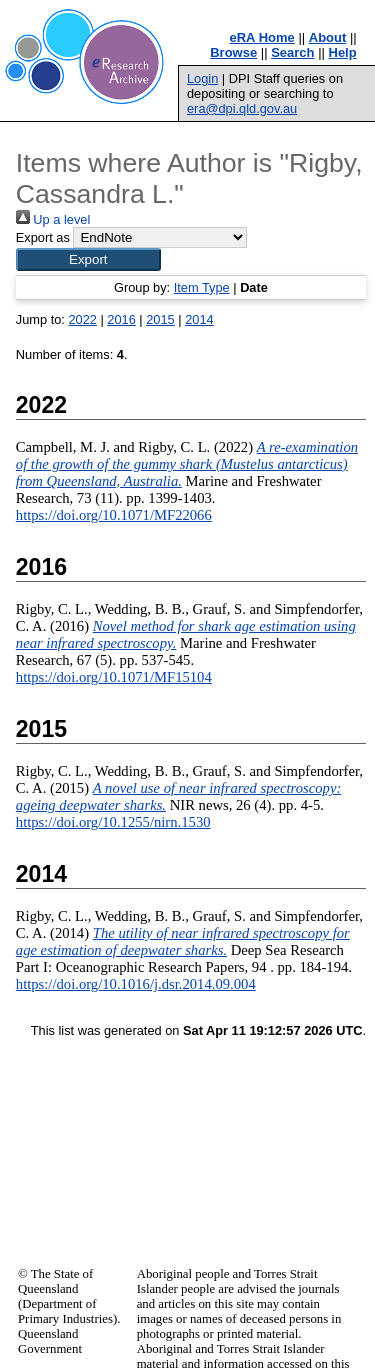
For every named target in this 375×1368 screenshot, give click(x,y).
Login (202, 78)
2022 (82, 319)
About (328, 37)
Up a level (53, 219)
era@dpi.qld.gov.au (242, 108)
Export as (43, 237)
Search (292, 52)
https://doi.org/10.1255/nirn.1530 (113, 822)
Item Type (202, 287)
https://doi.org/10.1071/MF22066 (114, 515)
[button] (88, 259)
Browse (233, 52)
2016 (121, 319)
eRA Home (262, 37)
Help (343, 52)
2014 (199, 319)
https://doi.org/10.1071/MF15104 (114, 677)
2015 (160, 319)
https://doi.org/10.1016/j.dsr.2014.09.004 (136, 984)
